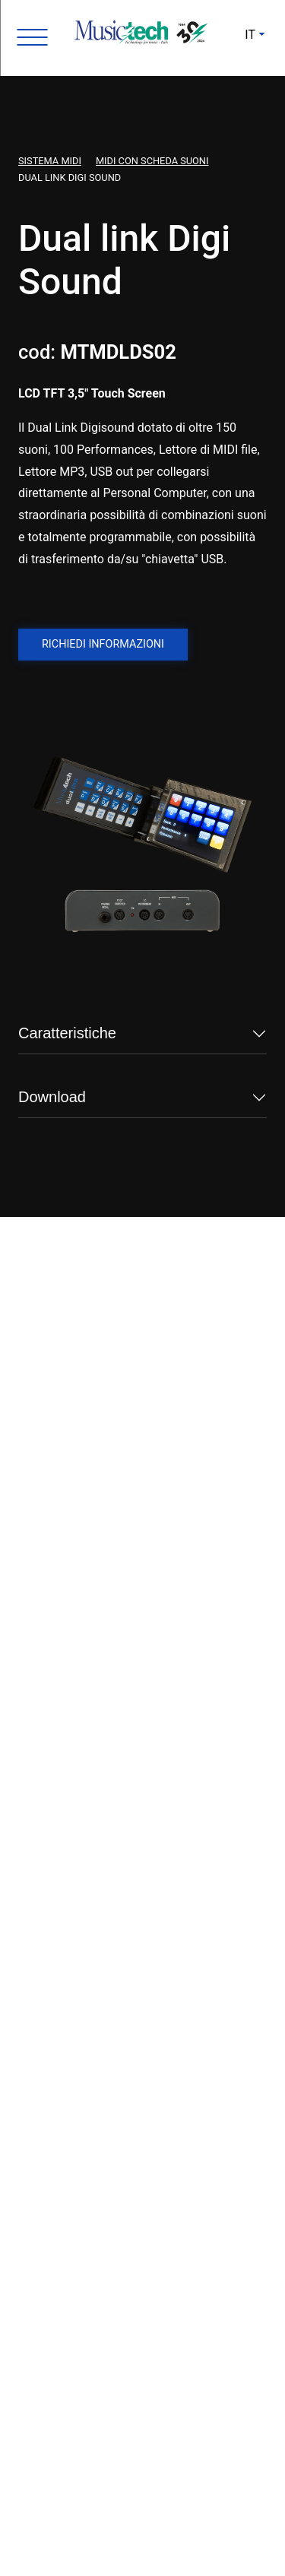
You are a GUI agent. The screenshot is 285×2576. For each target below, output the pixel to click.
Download (52, 1096)
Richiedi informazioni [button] (103, 644)
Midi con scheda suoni (152, 160)
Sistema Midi (49, 160)
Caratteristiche (67, 1033)
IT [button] (250, 34)
